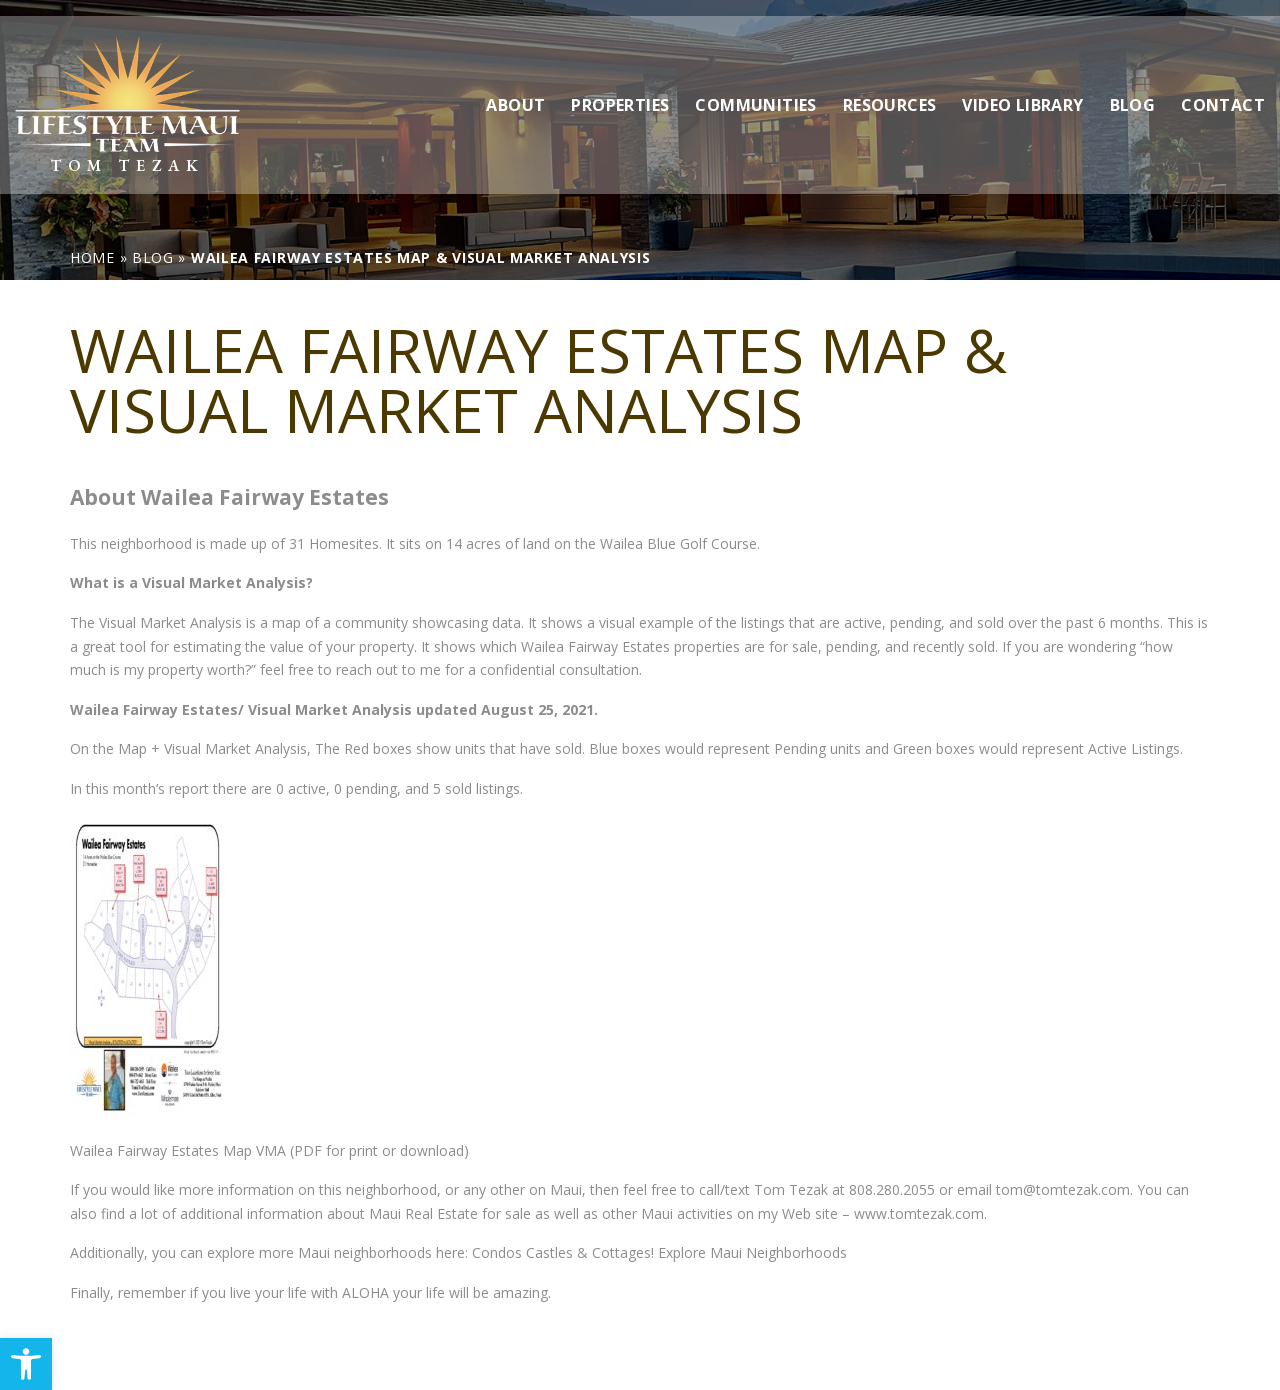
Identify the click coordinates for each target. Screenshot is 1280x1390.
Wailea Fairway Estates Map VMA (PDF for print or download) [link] (269, 1150)
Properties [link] (620, 89)
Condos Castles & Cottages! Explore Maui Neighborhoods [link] (657, 1252)
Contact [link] (1223, 89)
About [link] (515, 89)
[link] (26, 1364)
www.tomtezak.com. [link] (920, 1213)
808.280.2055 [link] (892, 1189)
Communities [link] (755, 89)
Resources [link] (890, 89)
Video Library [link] (1022, 89)
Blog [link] (1133, 89)
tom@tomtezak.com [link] (1063, 1189)
